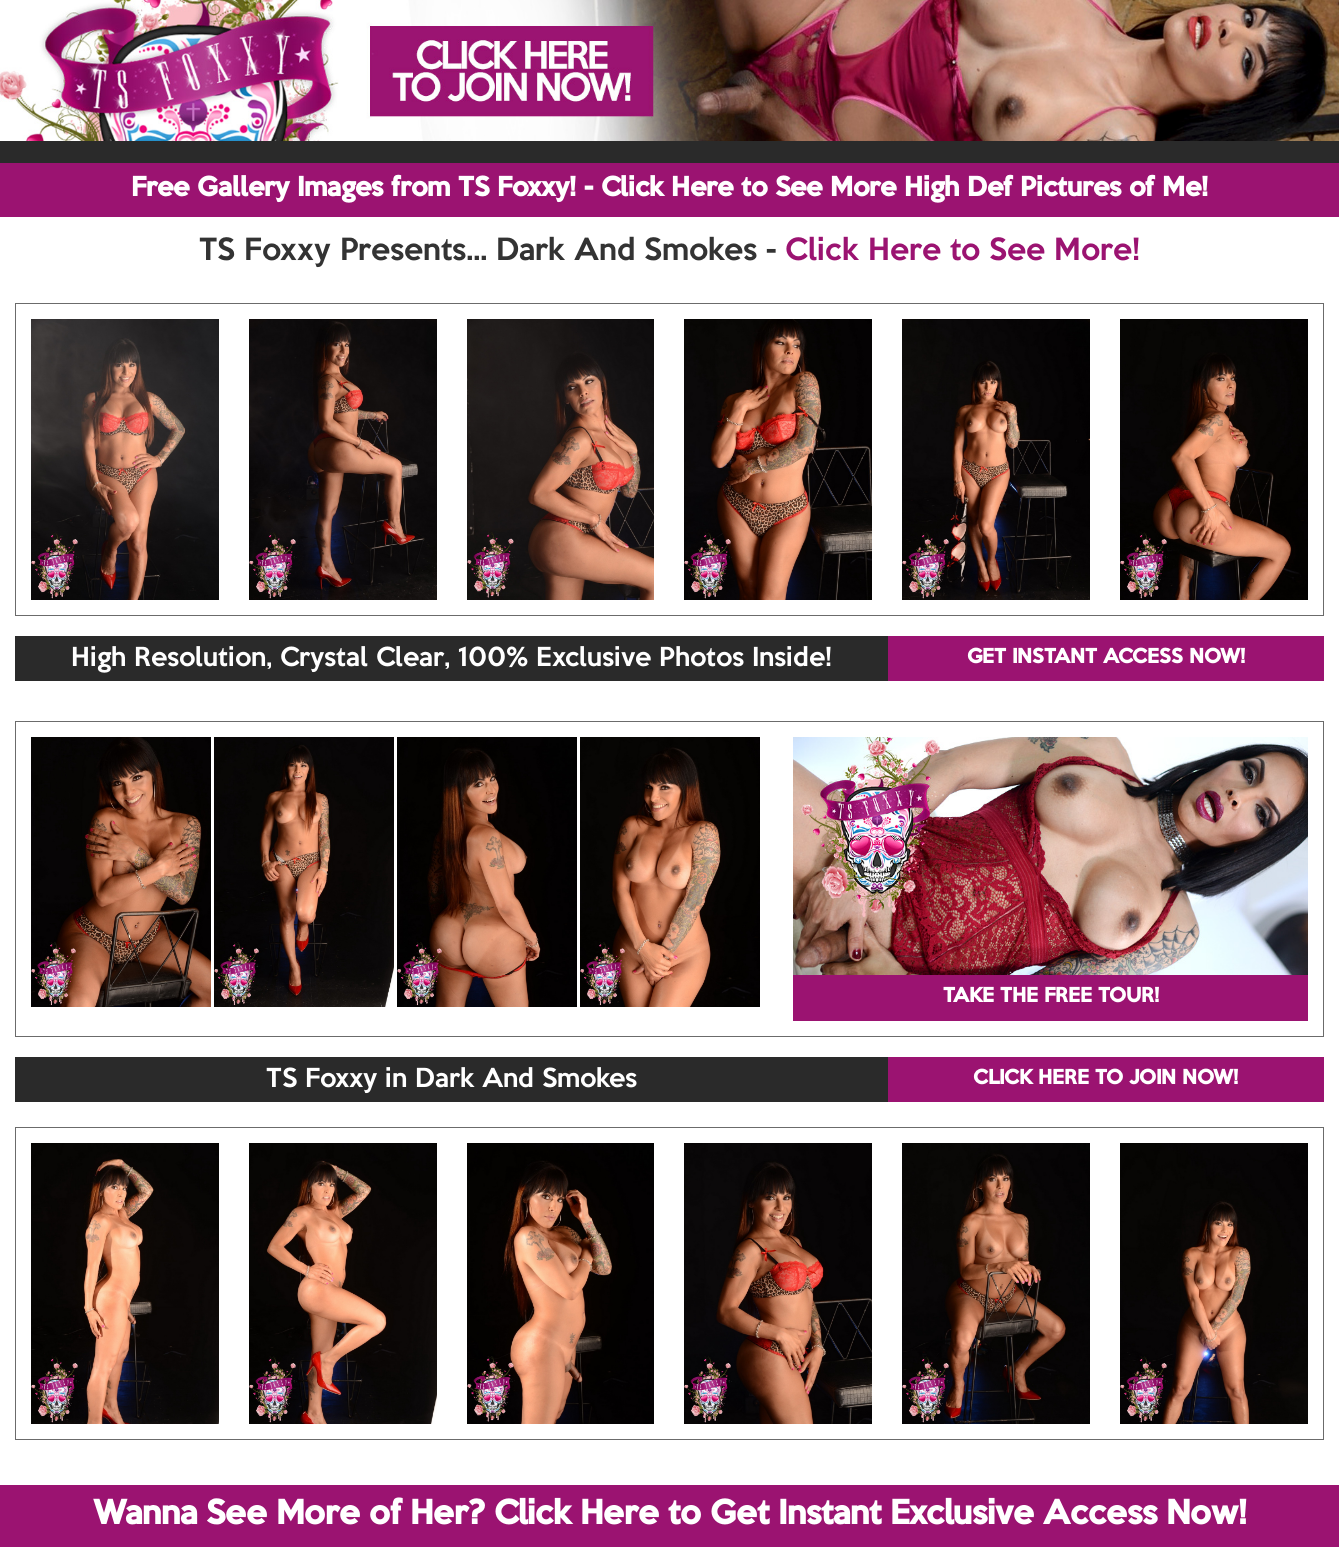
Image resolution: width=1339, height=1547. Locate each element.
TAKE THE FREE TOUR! (1051, 997)
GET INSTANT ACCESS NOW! (1106, 658)
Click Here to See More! (962, 252)
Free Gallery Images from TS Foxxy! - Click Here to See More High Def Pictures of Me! (669, 189)
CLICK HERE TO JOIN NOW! (1105, 1079)
